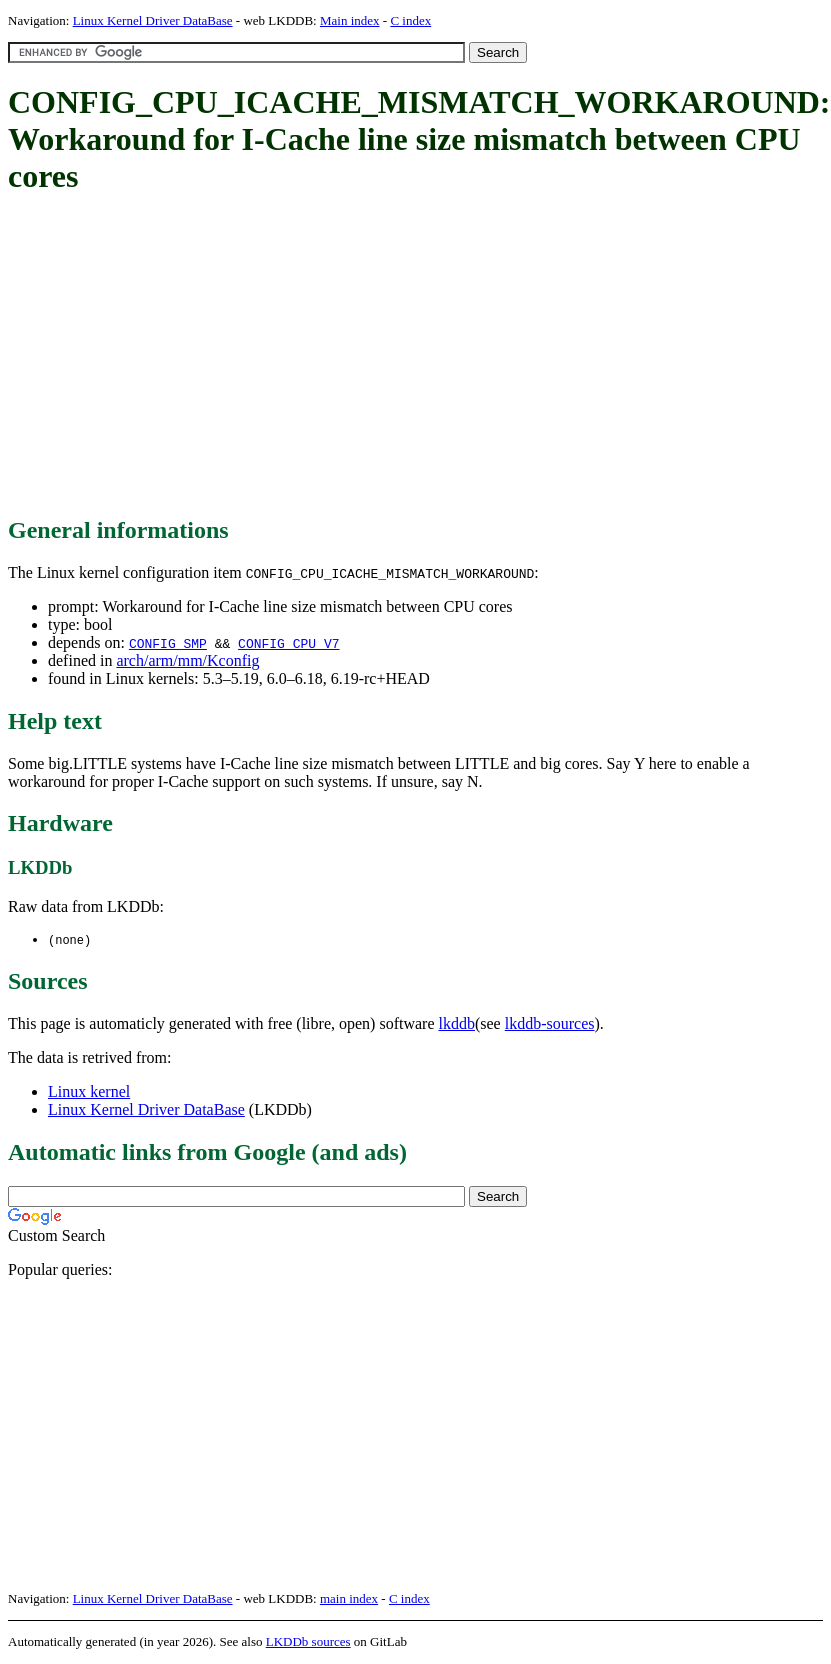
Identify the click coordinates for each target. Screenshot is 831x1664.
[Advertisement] (351, 357)
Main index (350, 20)
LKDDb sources (308, 1642)
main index (349, 1599)
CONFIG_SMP (168, 643)
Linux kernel (89, 1092)
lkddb (457, 1024)
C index (410, 20)
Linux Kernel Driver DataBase (153, 20)
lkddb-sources (550, 1024)
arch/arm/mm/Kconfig (187, 660)
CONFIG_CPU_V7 (288, 643)
